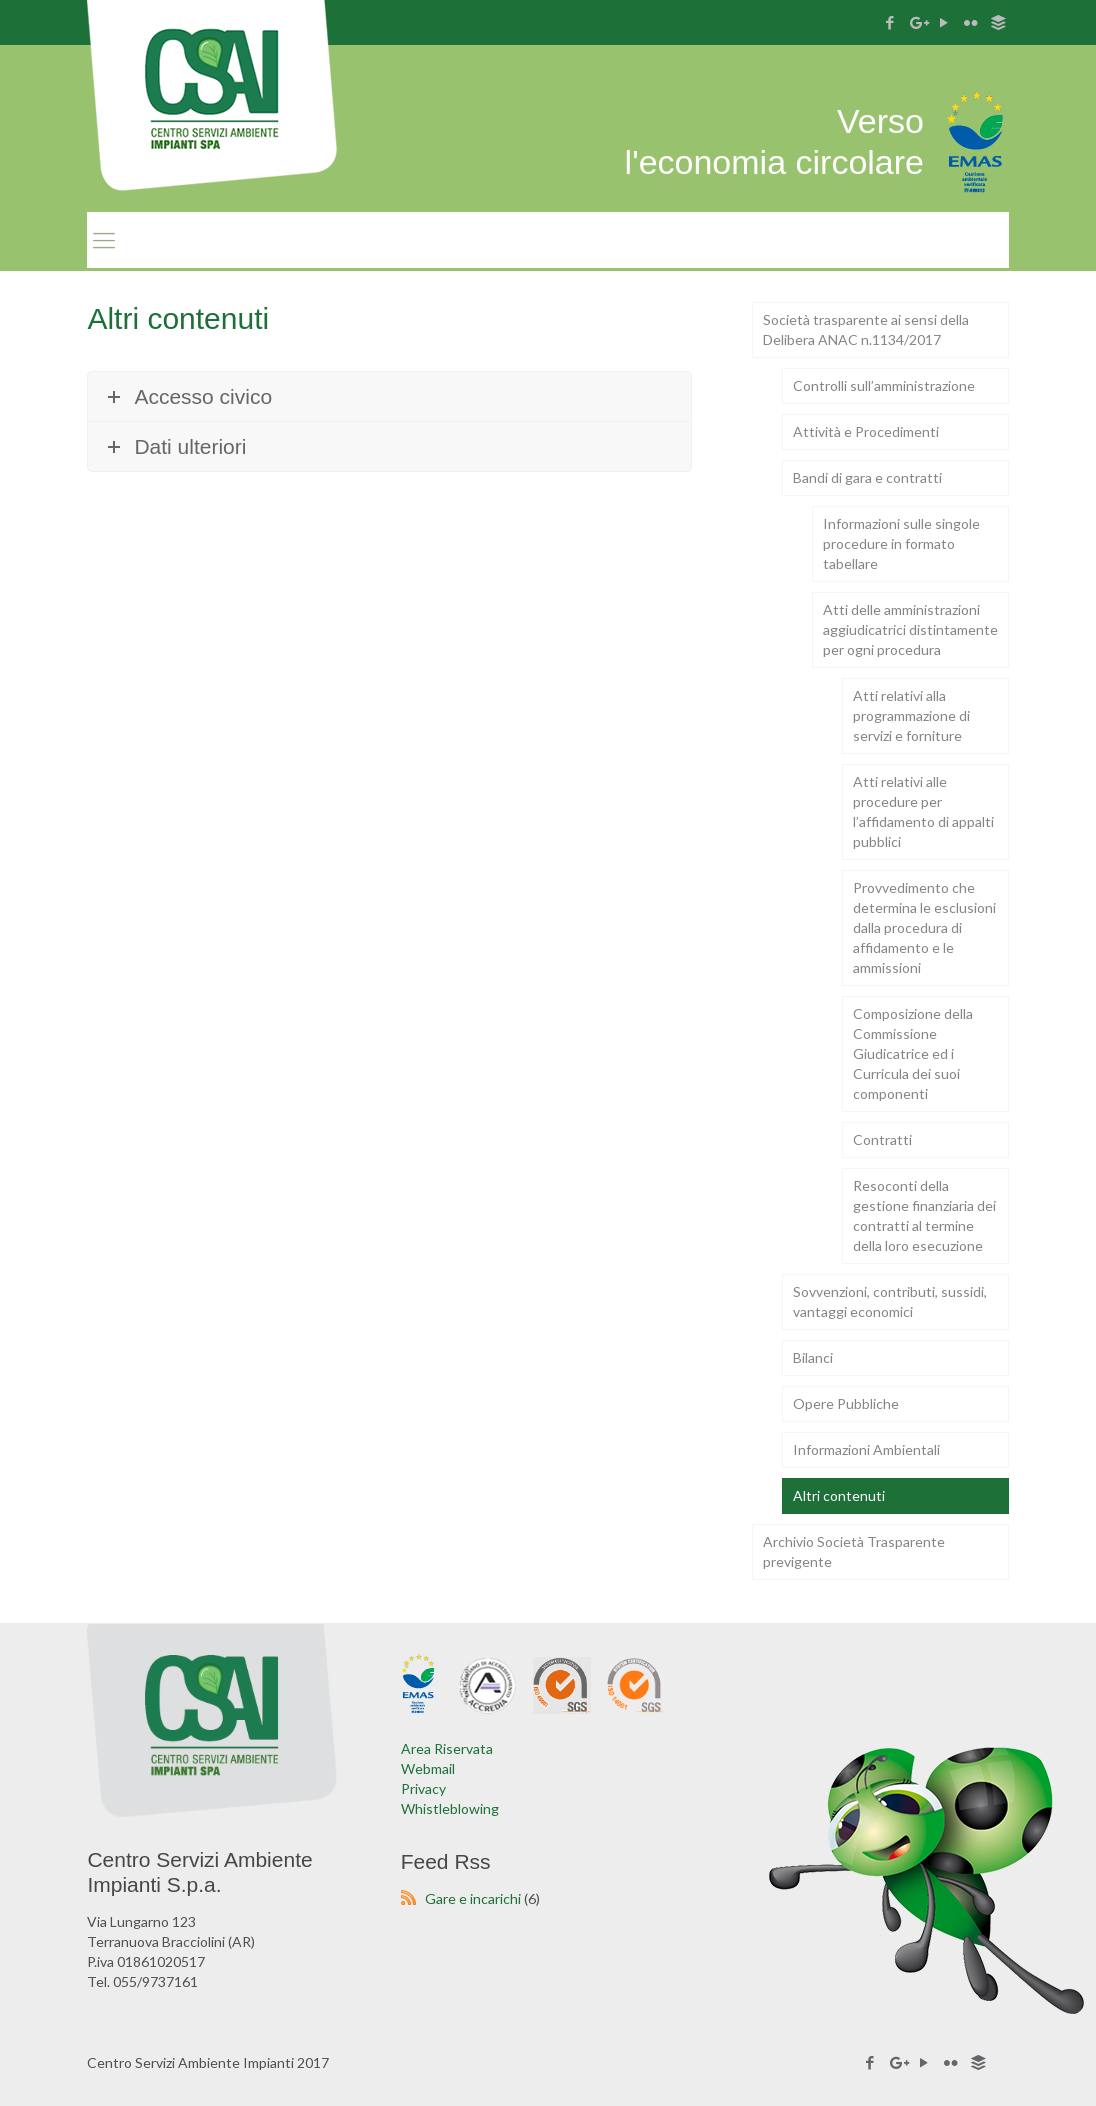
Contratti (882, 1139)
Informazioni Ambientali (866, 1449)
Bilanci (813, 1357)
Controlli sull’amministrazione (884, 385)
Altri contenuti (839, 1495)
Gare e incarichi (473, 1898)
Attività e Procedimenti (866, 431)
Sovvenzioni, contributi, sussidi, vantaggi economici (890, 1301)
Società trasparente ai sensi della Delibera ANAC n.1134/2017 (866, 329)
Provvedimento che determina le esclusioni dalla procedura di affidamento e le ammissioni (924, 927)
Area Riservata (447, 1748)
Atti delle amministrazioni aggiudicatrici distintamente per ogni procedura (910, 629)
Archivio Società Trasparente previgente (854, 1551)
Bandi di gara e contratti (867, 477)
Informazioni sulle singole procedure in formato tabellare (901, 543)
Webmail (428, 1768)
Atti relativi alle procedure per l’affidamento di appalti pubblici (923, 811)
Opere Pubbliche (846, 1403)
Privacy (423, 1788)
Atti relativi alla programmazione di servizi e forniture (911, 715)
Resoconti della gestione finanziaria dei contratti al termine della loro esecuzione (924, 1215)
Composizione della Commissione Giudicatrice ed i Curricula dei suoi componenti (913, 1053)
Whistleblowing (450, 1808)
